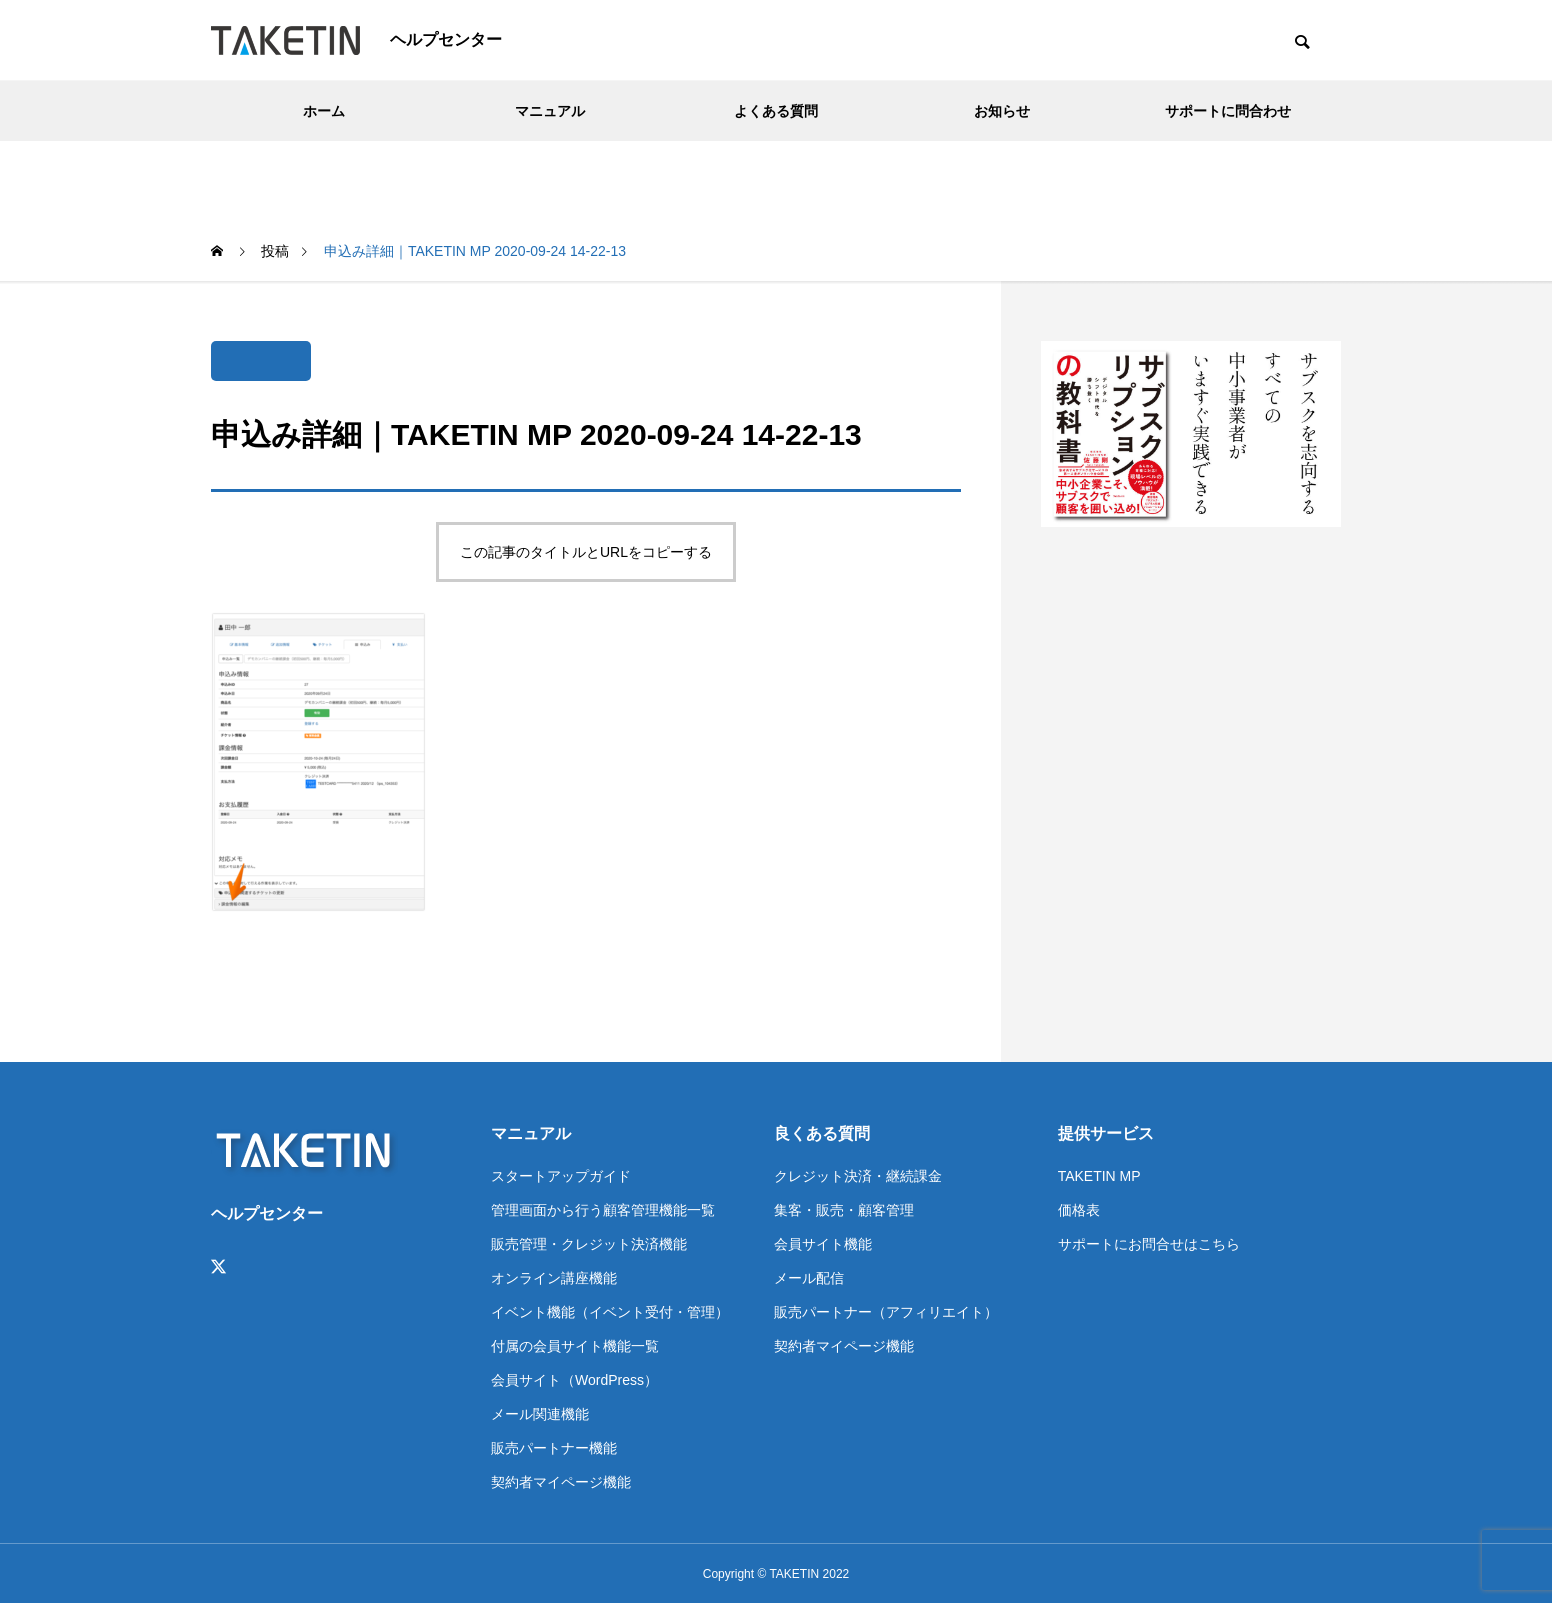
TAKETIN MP (1099, 1176)
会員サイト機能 (823, 1244)
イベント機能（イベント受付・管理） (610, 1312)
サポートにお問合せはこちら (1149, 1244)
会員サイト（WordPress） (574, 1380)
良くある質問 (822, 1133)
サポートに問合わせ (1228, 111)
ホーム (324, 111)
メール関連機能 (540, 1414)
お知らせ (1002, 111)
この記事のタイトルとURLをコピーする (586, 552)
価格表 (1079, 1210)
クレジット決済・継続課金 (858, 1176)
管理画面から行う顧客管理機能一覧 (603, 1210)
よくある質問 (776, 111)
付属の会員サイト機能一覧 (575, 1346)
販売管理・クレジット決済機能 (589, 1244)
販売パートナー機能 (554, 1448)
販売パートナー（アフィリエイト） (886, 1312)
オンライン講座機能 (554, 1278)
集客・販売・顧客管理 (844, 1210)
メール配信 (809, 1278)
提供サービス (1106, 1133)
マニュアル (550, 111)
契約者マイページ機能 (561, 1482)
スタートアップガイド (561, 1176)
